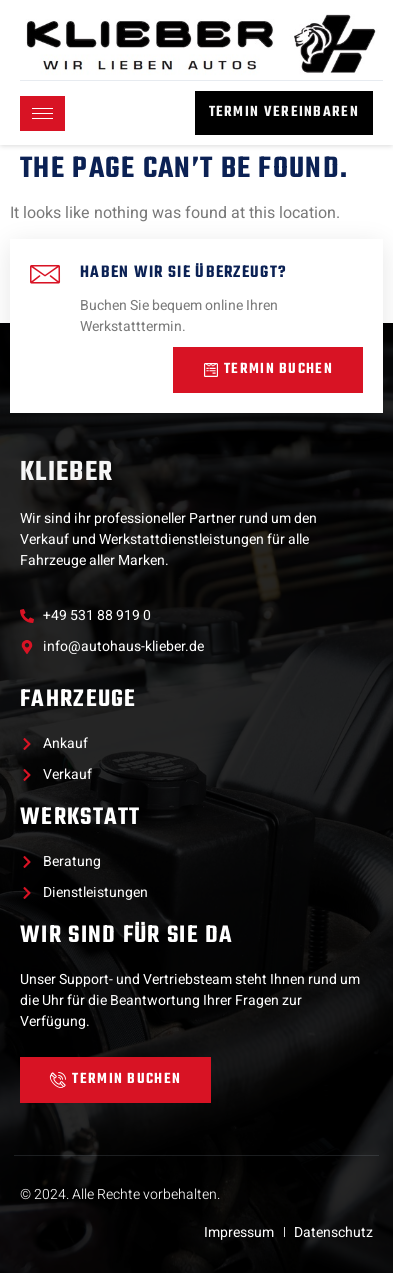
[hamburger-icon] (42, 113)
